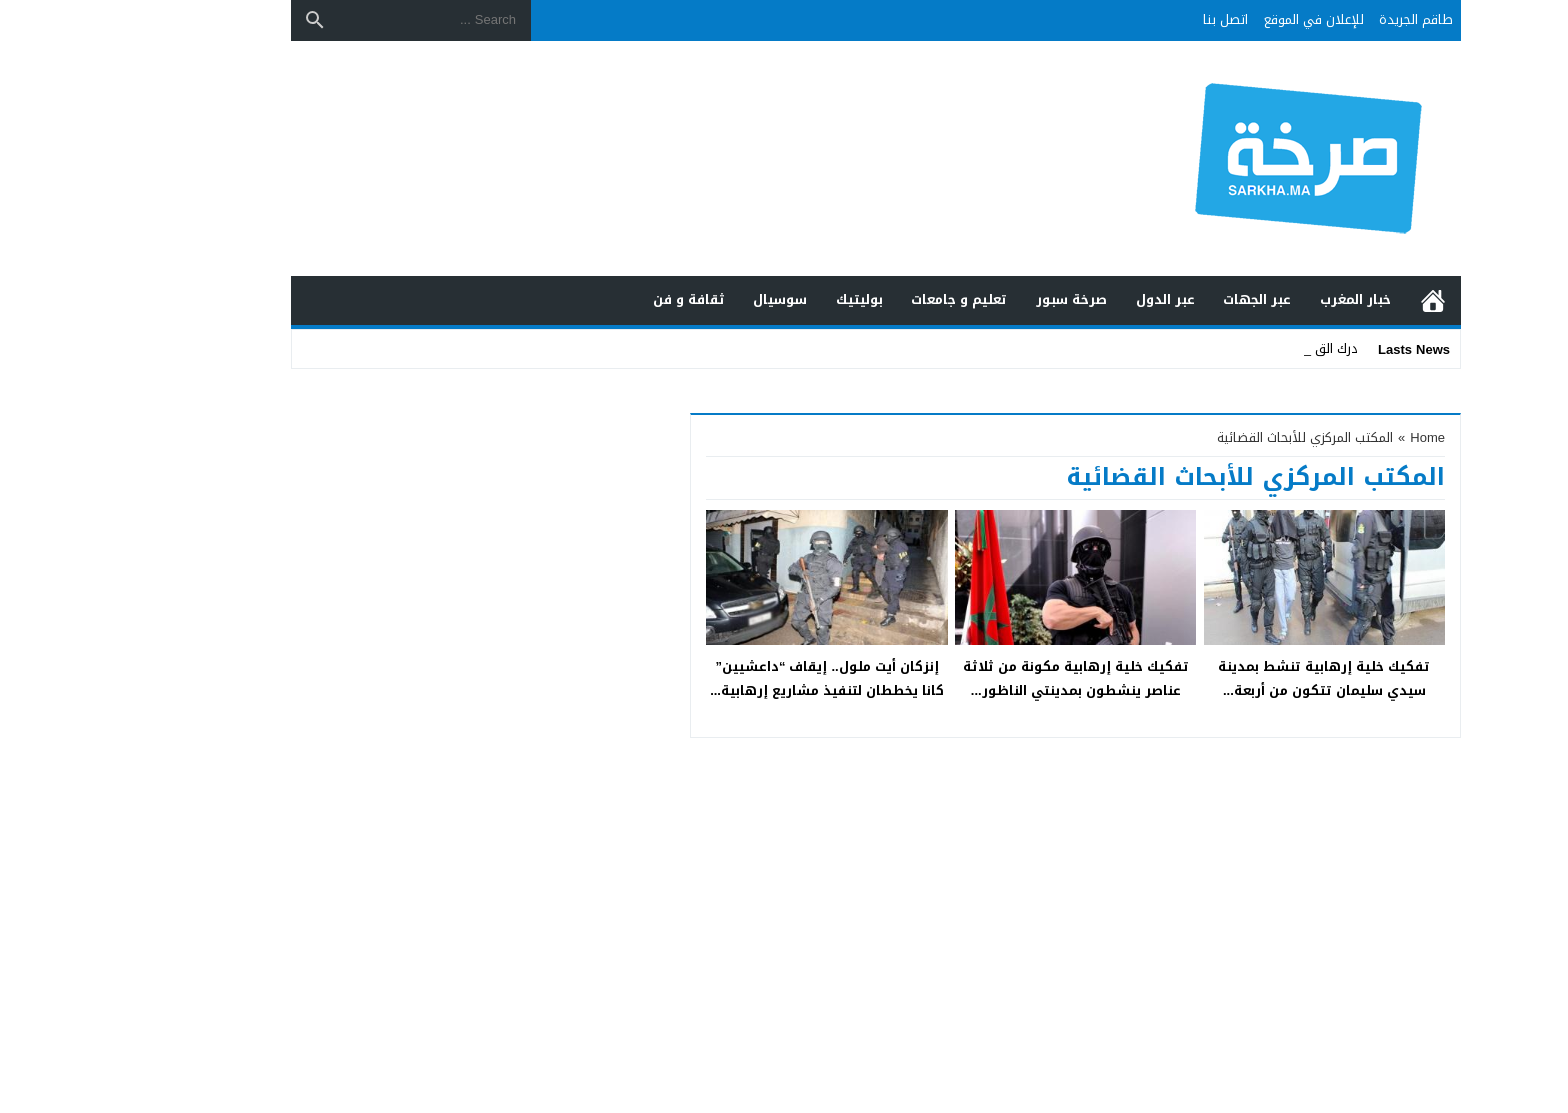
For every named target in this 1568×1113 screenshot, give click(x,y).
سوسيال (688, 299)
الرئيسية (1341, 300)
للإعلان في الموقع (1222, 19)
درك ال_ (1244, 348)
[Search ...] (343, 20)
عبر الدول (1073, 299)
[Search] (223, 20)
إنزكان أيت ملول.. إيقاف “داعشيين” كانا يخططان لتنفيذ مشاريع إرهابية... (735, 678)
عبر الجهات (1165, 299)
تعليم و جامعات (867, 299)
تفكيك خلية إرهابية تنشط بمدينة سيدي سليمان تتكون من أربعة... (1232, 678)
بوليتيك (767, 299)
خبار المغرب (1263, 299)
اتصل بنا (1133, 19)
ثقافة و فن (597, 299)
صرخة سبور (979, 299)
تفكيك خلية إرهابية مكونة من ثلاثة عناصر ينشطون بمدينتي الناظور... (984, 678)
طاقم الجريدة (1324, 19)
